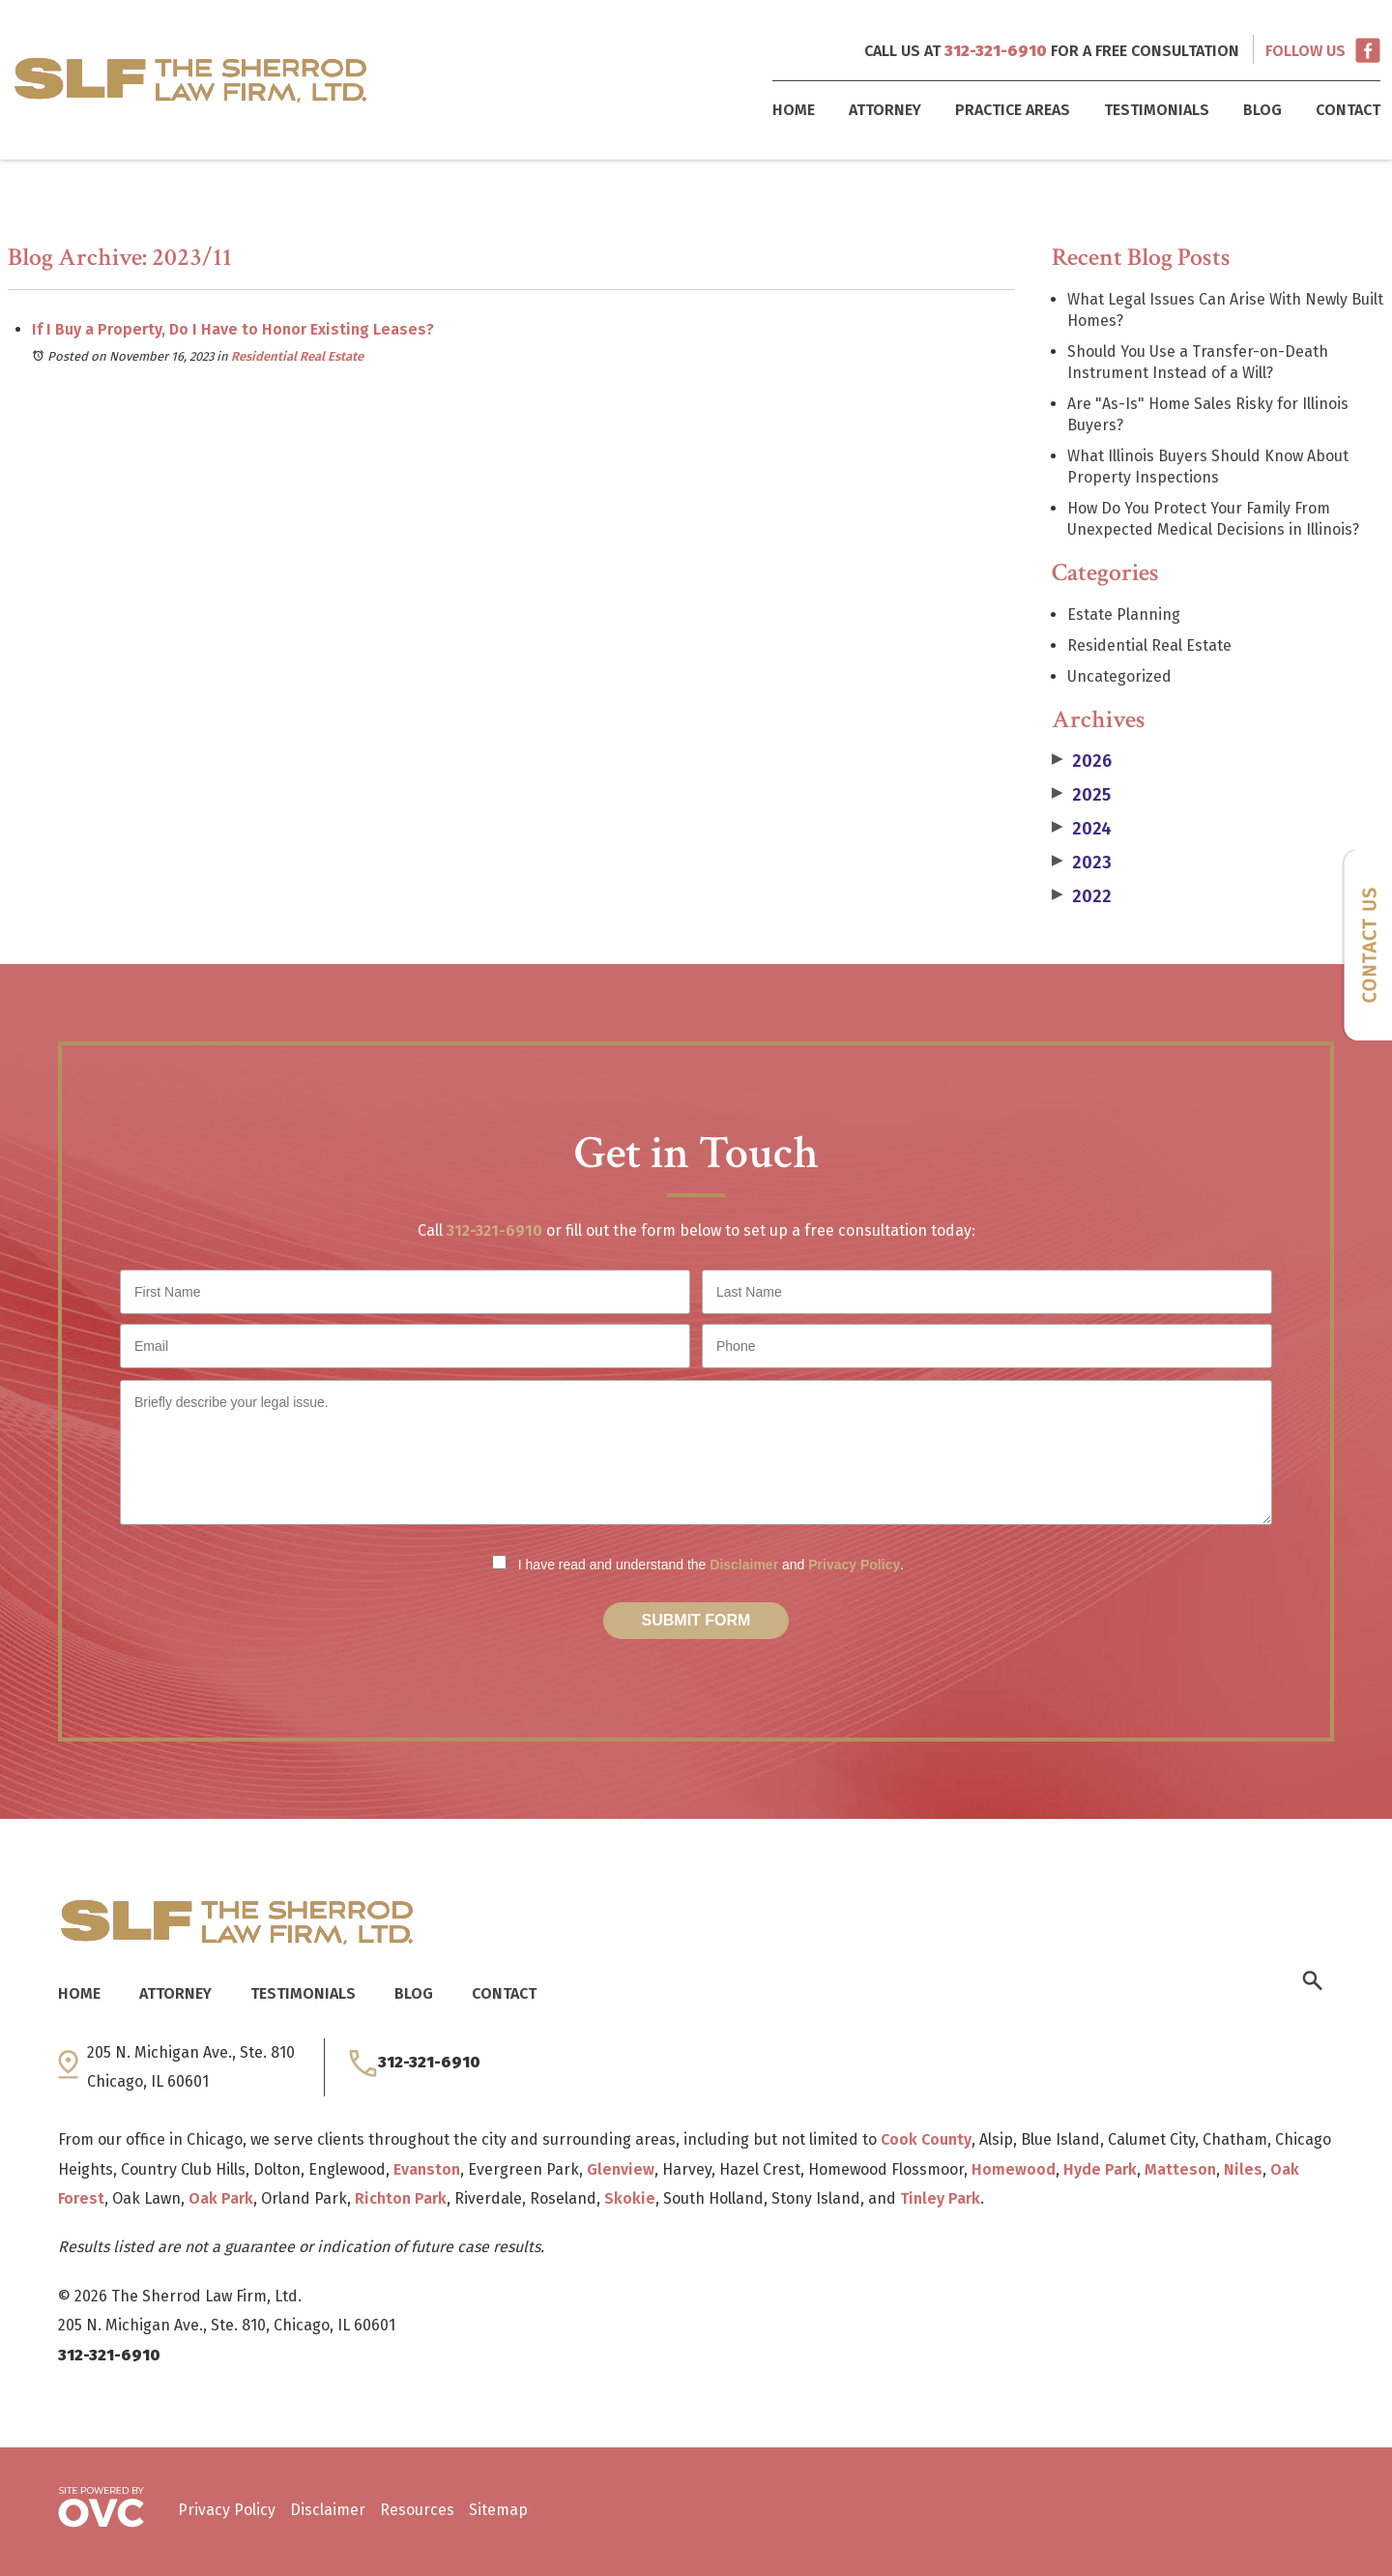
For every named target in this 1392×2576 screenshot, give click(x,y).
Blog (1262, 110)
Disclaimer (744, 1564)
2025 (1081, 795)
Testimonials (1156, 110)
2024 (1082, 828)
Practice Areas (1012, 110)
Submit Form (696, 1620)
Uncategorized (1119, 676)
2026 (1082, 761)
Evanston (426, 2169)
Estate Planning (1123, 614)
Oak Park (220, 2198)
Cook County (926, 2139)
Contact (1348, 110)
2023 (1082, 862)
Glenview (620, 2169)
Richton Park (401, 2198)
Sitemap (498, 2510)
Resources (417, 2510)
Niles (1243, 2169)
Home (793, 110)
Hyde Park (1100, 2169)
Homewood (1014, 2169)
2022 (1082, 896)
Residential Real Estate (297, 356)
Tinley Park (940, 2198)
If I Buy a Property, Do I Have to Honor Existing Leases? (233, 329)
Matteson (1180, 2169)
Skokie (629, 2198)
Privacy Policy (854, 1564)
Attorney (885, 110)
